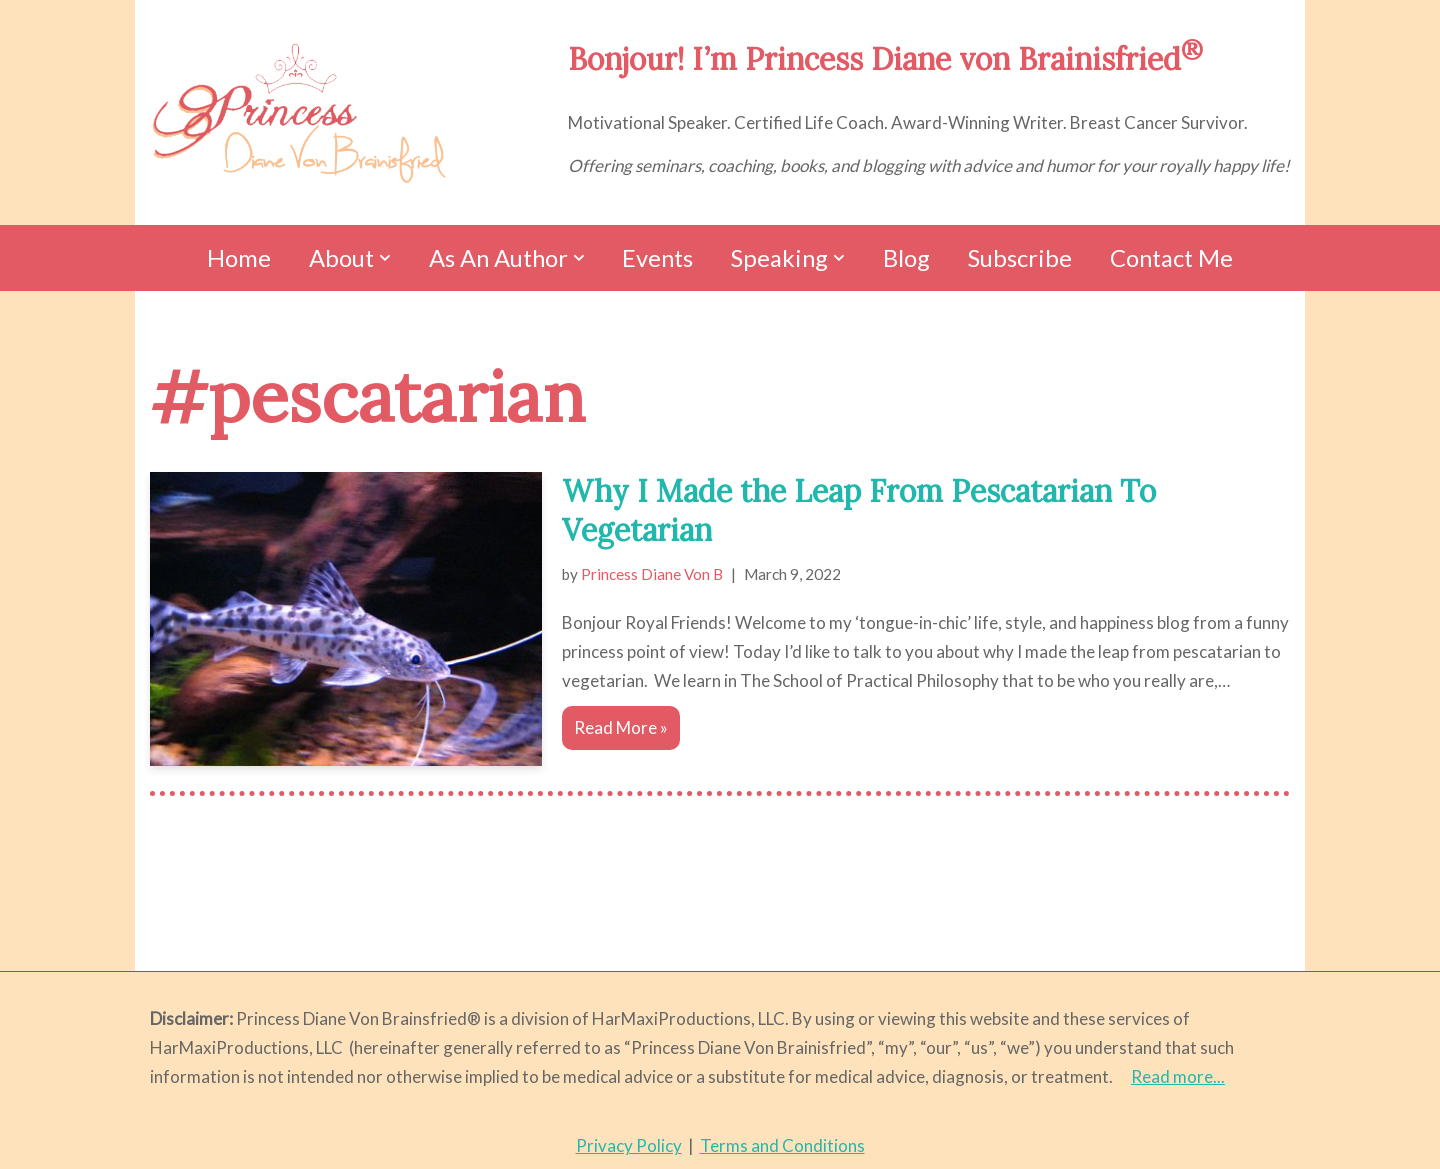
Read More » (615, 732)
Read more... (1178, 1076)
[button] (385, 258)
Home (239, 258)
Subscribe (1020, 258)
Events (657, 258)
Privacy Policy (629, 1145)
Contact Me (1171, 258)
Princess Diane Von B (652, 574)
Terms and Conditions (782, 1145)
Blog (906, 258)
